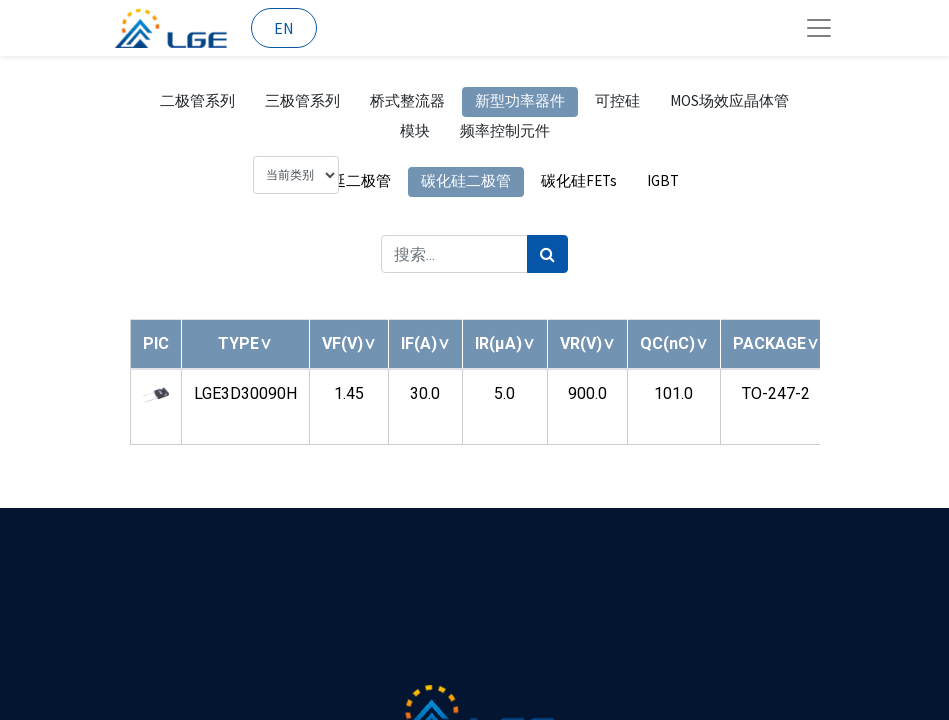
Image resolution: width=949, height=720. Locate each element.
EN (284, 28)
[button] (245, 467)
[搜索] (683, 91)
